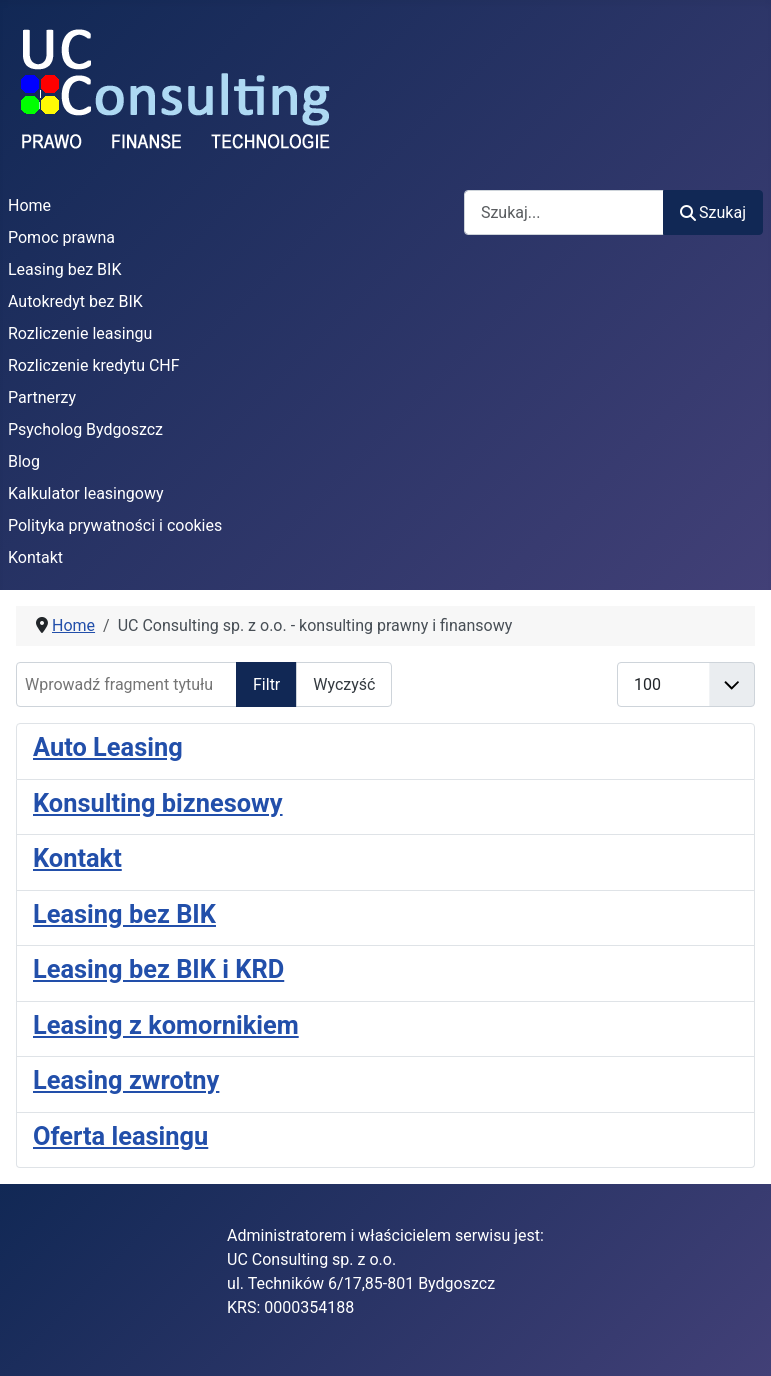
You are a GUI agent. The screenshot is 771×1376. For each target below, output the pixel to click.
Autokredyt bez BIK (75, 301)
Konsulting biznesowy (158, 803)
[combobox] (564, 212)
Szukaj (713, 212)
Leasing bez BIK (64, 269)
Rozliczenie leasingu (80, 333)
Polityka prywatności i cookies (115, 525)
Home (29, 205)
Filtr (266, 684)
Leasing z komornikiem (166, 1025)
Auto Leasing (108, 747)
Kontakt (35, 557)
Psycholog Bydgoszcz (85, 429)
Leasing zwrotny (126, 1080)
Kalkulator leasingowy (86, 493)
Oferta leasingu (120, 1136)
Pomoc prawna (61, 237)
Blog (24, 461)
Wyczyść (344, 684)
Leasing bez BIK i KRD (158, 969)
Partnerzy (42, 397)
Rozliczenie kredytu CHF (94, 365)
